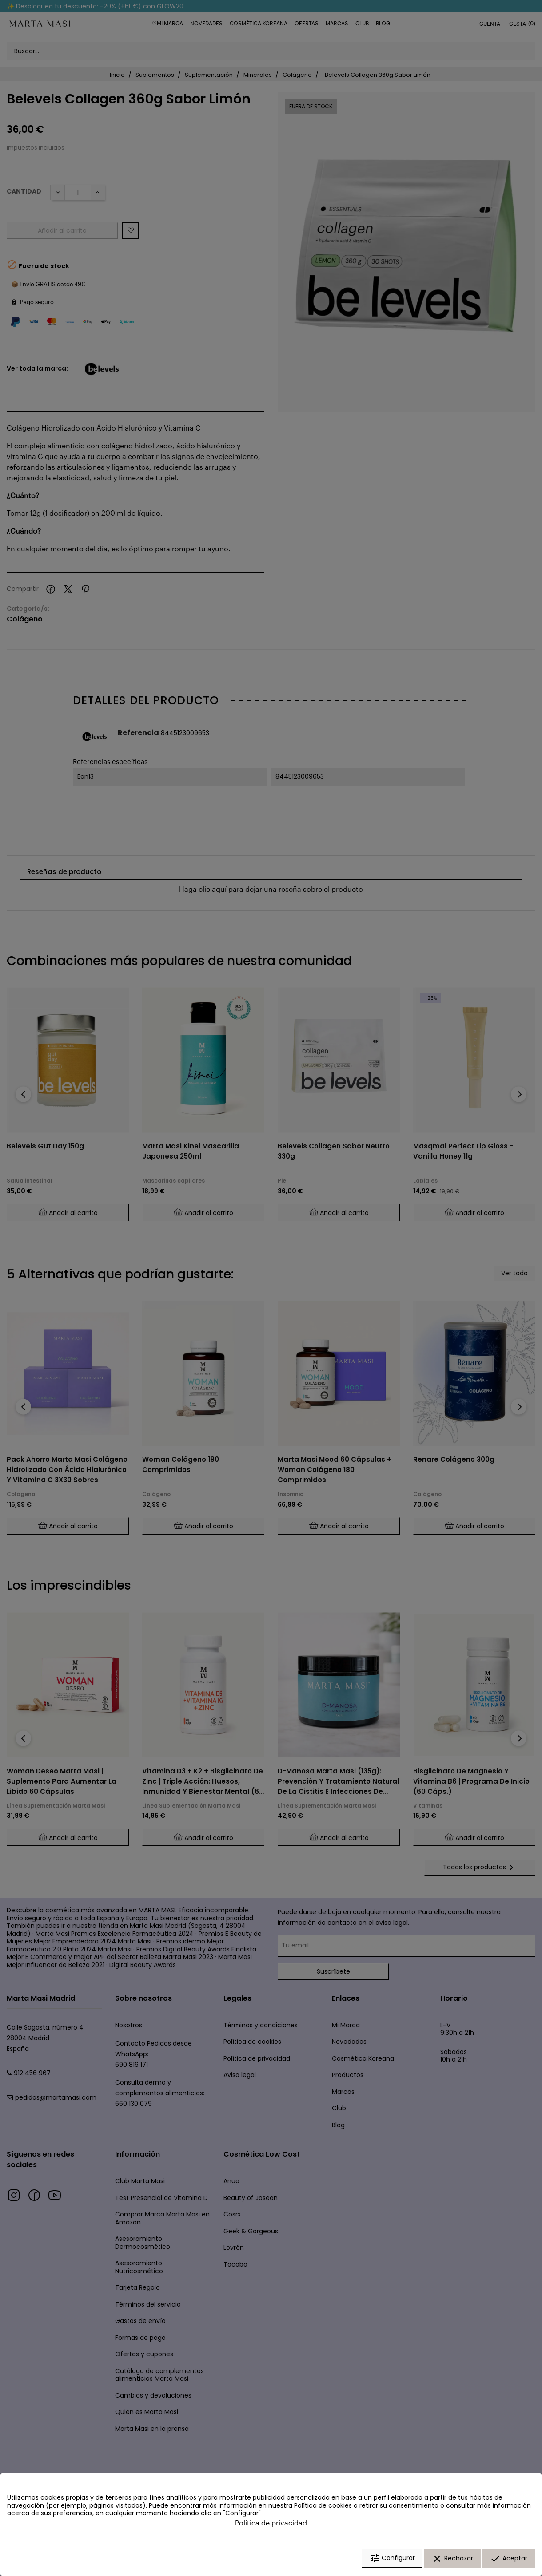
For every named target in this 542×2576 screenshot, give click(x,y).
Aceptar (508, 2559)
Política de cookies (323, 2506)
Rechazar (452, 2559)
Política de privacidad (271, 2524)
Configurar (392, 2559)
